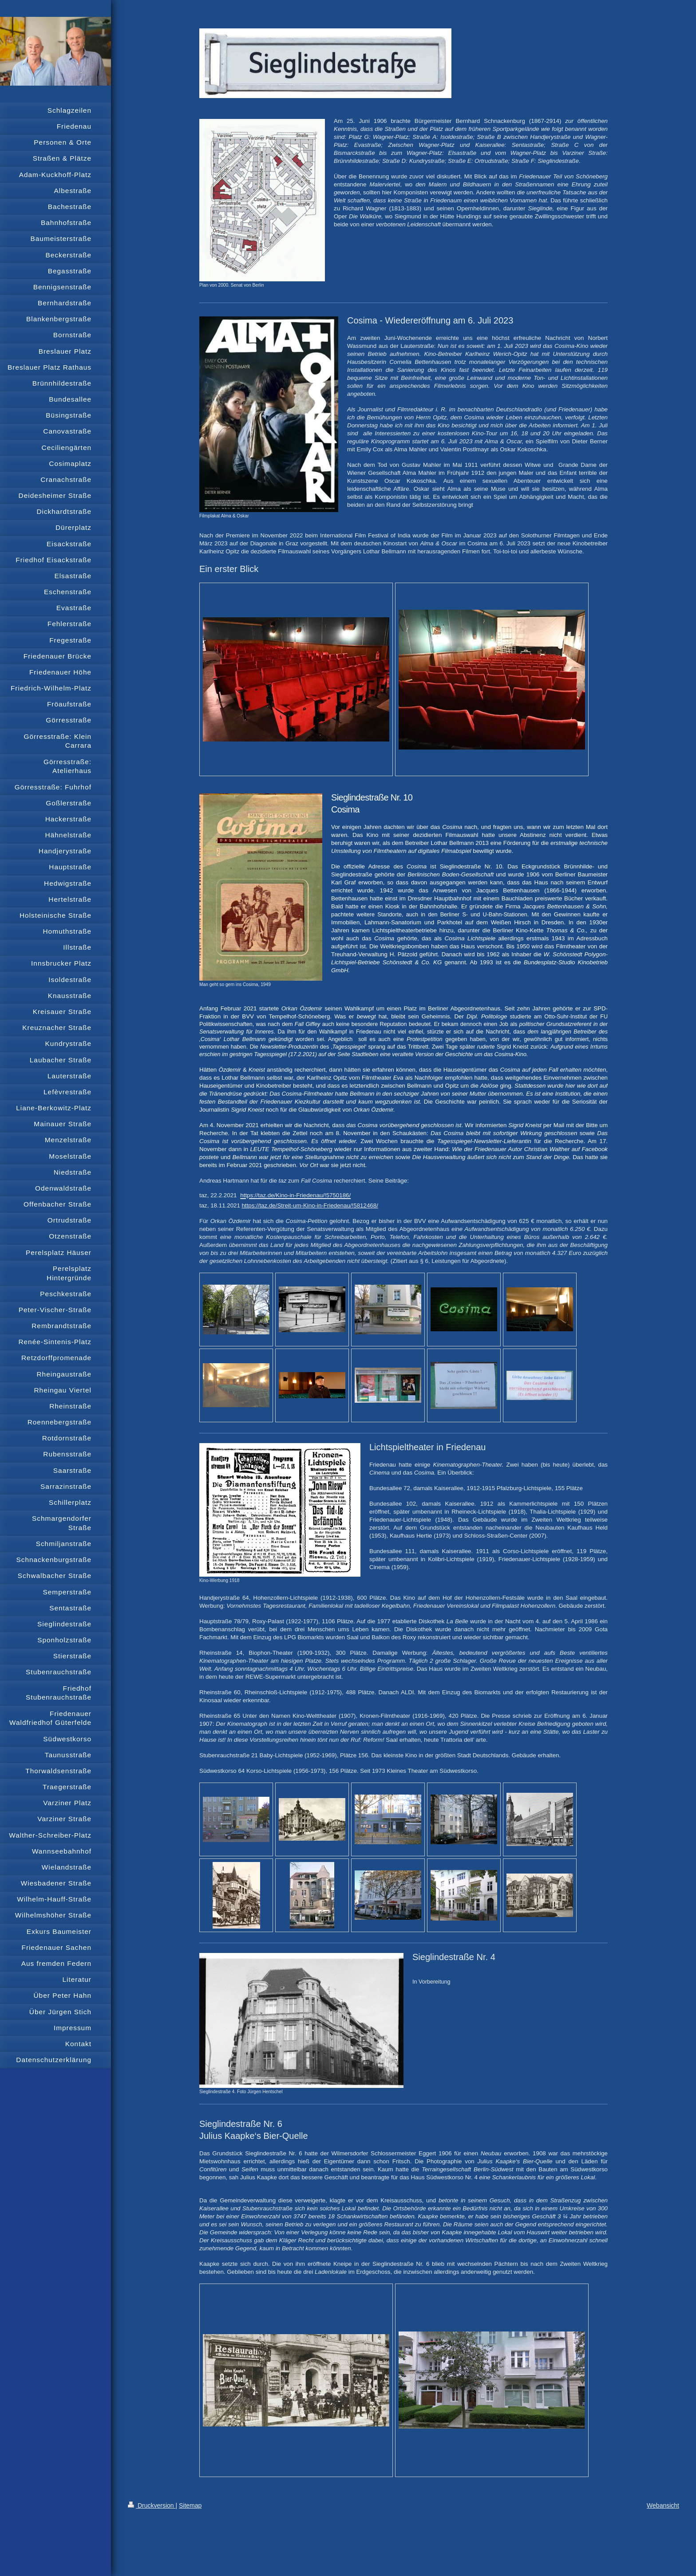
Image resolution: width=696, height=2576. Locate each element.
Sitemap (190, 2505)
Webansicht (663, 2505)
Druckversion (151, 2505)
